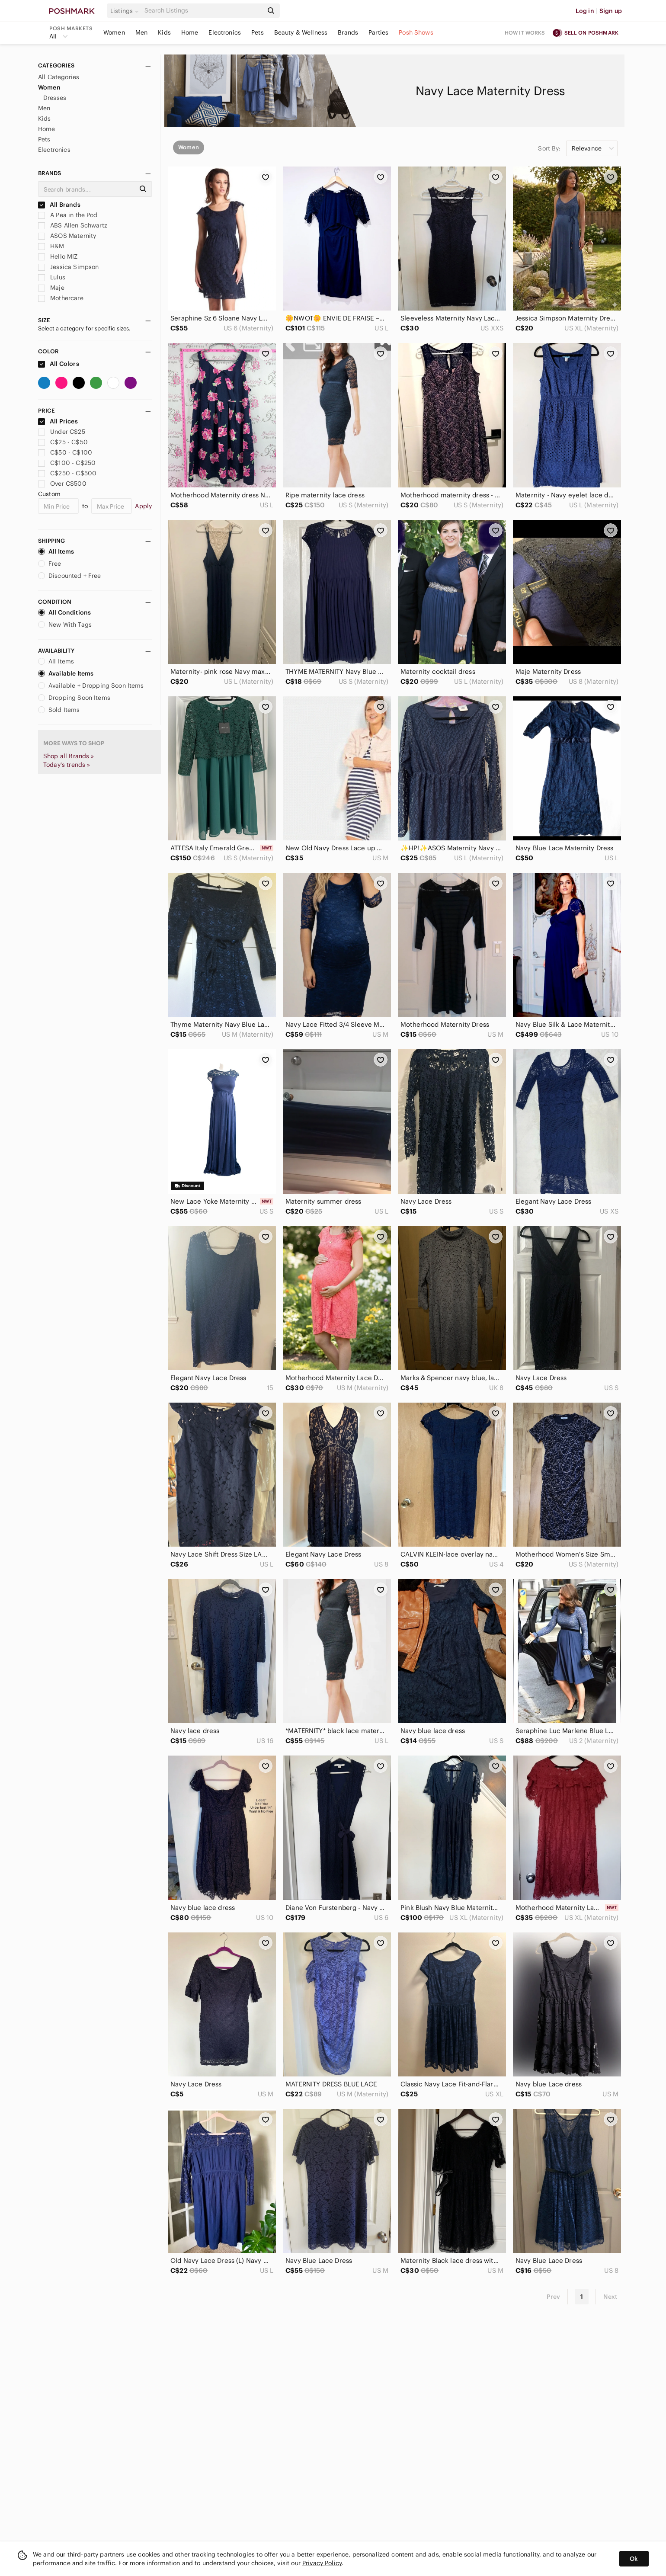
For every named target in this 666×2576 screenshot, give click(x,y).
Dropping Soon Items (74, 698)
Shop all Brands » (68, 756)
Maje (51, 288)
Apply (143, 506)
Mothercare (60, 298)
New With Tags (65, 624)
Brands (348, 32)
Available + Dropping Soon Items (91, 685)
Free (49, 563)
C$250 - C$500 (67, 473)
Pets (257, 32)
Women (114, 32)
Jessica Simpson (68, 267)
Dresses (54, 98)
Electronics (224, 32)
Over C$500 (62, 483)
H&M (51, 246)
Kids (164, 32)
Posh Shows (416, 32)
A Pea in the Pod (68, 215)
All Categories (58, 77)
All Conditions (64, 612)
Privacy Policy (322, 2563)
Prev (553, 2296)
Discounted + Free (69, 576)
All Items (56, 551)
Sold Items (59, 710)
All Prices (58, 421)
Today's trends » (66, 765)
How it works (525, 32)
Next (610, 2296)
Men (141, 32)
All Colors (58, 364)
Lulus (51, 277)
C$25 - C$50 (63, 442)
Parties (378, 32)
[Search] (202, 10)
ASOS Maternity (67, 236)
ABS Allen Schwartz (72, 225)
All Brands (59, 204)
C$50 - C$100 (65, 452)
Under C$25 (61, 432)
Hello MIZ (58, 256)
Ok (634, 2559)
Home (190, 32)
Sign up (610, 11)
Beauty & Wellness (301, 32)
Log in (585, 11)
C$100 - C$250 (67, 463)
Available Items (65, 673)
